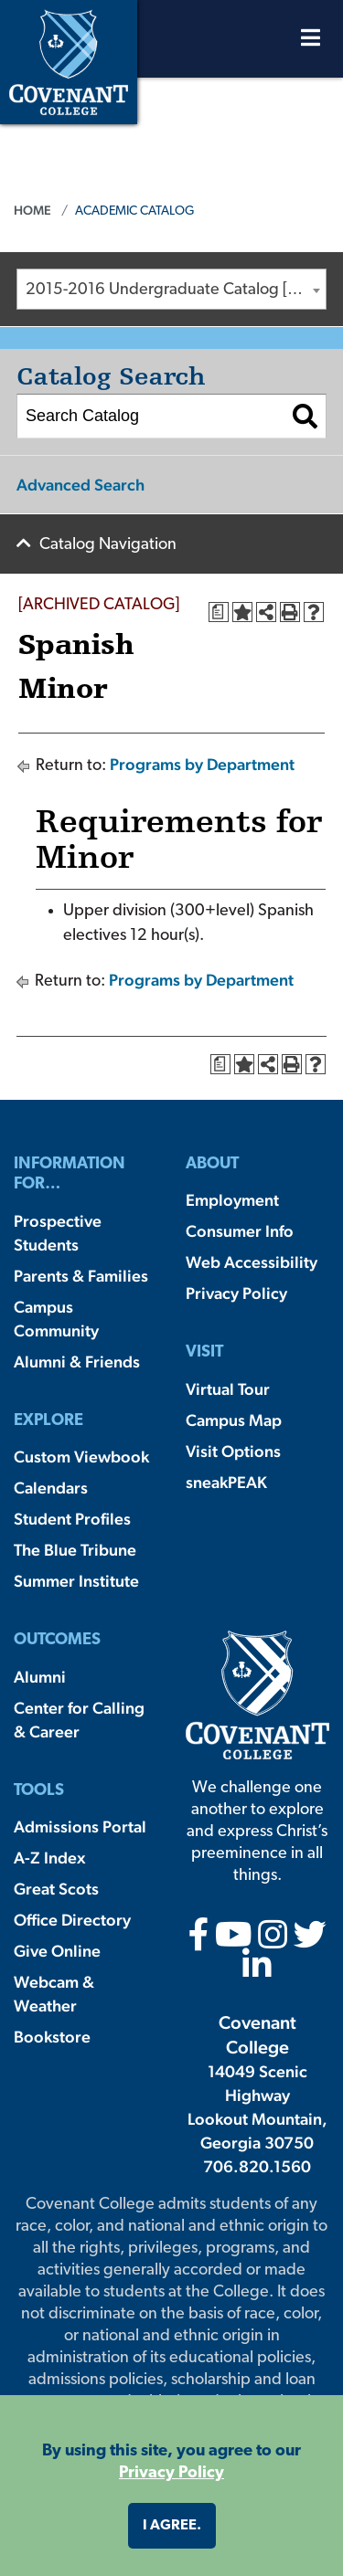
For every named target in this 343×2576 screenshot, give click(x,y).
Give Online (57, 1950)
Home (32, 210)
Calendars (51, 1487)
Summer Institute (76, 1580)
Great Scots (56, 1888)
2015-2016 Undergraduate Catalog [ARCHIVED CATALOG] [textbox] (176, 290)
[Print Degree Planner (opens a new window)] (219, 612)
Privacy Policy (236, 1293)
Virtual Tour (228, 1389)
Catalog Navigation (108, 545)
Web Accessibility (251, 1262)
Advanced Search (80, 484)
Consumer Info (240, 1230)
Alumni (40, 1676)
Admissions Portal (80, 1826)
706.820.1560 (257, 2166)
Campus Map (234, 1420)
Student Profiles (72, 1518)
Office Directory (72, 1919)
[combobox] (171, 289)
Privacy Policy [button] (171, 2473)
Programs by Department (202, 764)
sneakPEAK (226, 1482)
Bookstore (52, 2036)
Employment (232, 1199)
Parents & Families (81, 1275)
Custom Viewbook (81, 1456)
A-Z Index (49, 1857)
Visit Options (233, 1451)
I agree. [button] (172, 2525)
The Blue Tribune (75, 1549)
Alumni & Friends (77, 1361)
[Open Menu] (310, 42)
